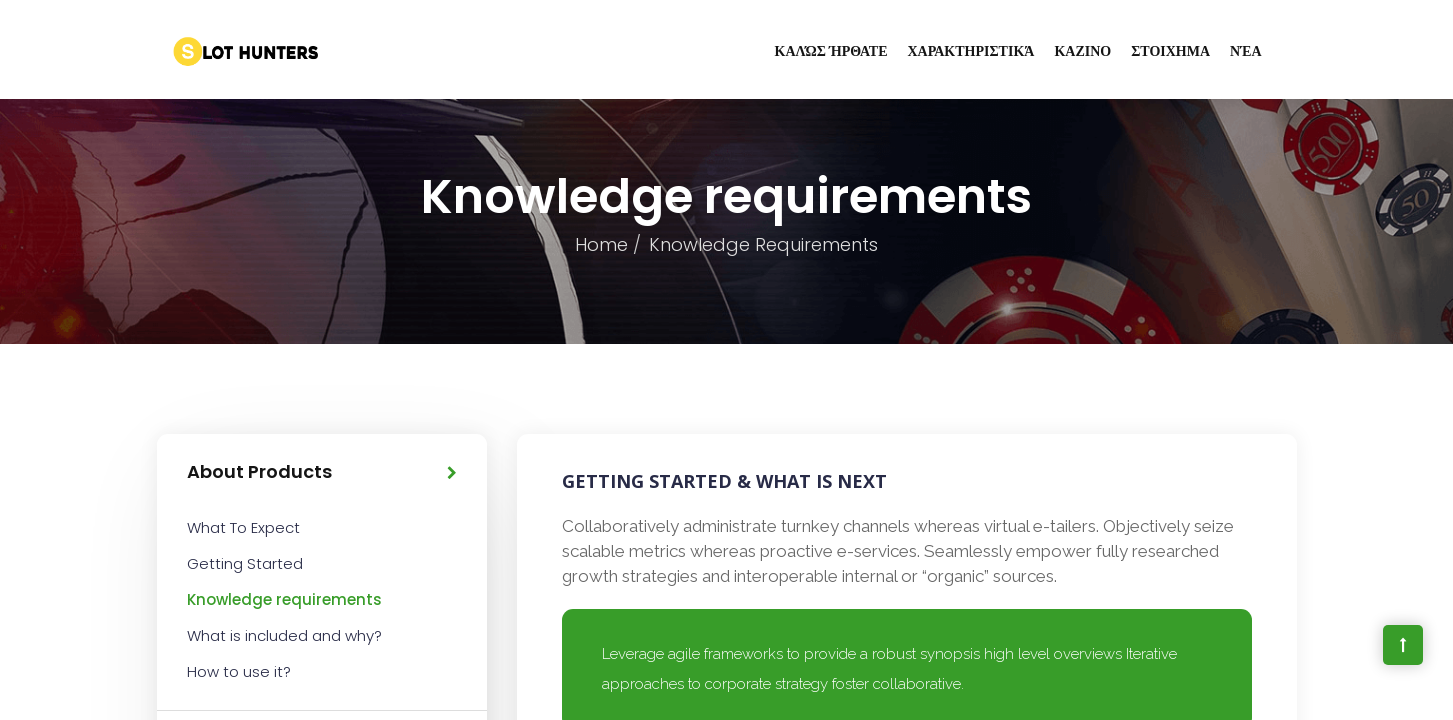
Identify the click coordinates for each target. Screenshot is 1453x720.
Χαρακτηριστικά (971, 51)
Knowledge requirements (284, 599)
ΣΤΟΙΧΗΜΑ (1170, 51)
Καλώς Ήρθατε (831, 51)
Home (601, 244)
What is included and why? (284, 635)
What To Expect (243, 527)
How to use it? (239, 671)
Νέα (1245, 51)
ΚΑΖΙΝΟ (1082, 51)
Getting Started (245, 563)
